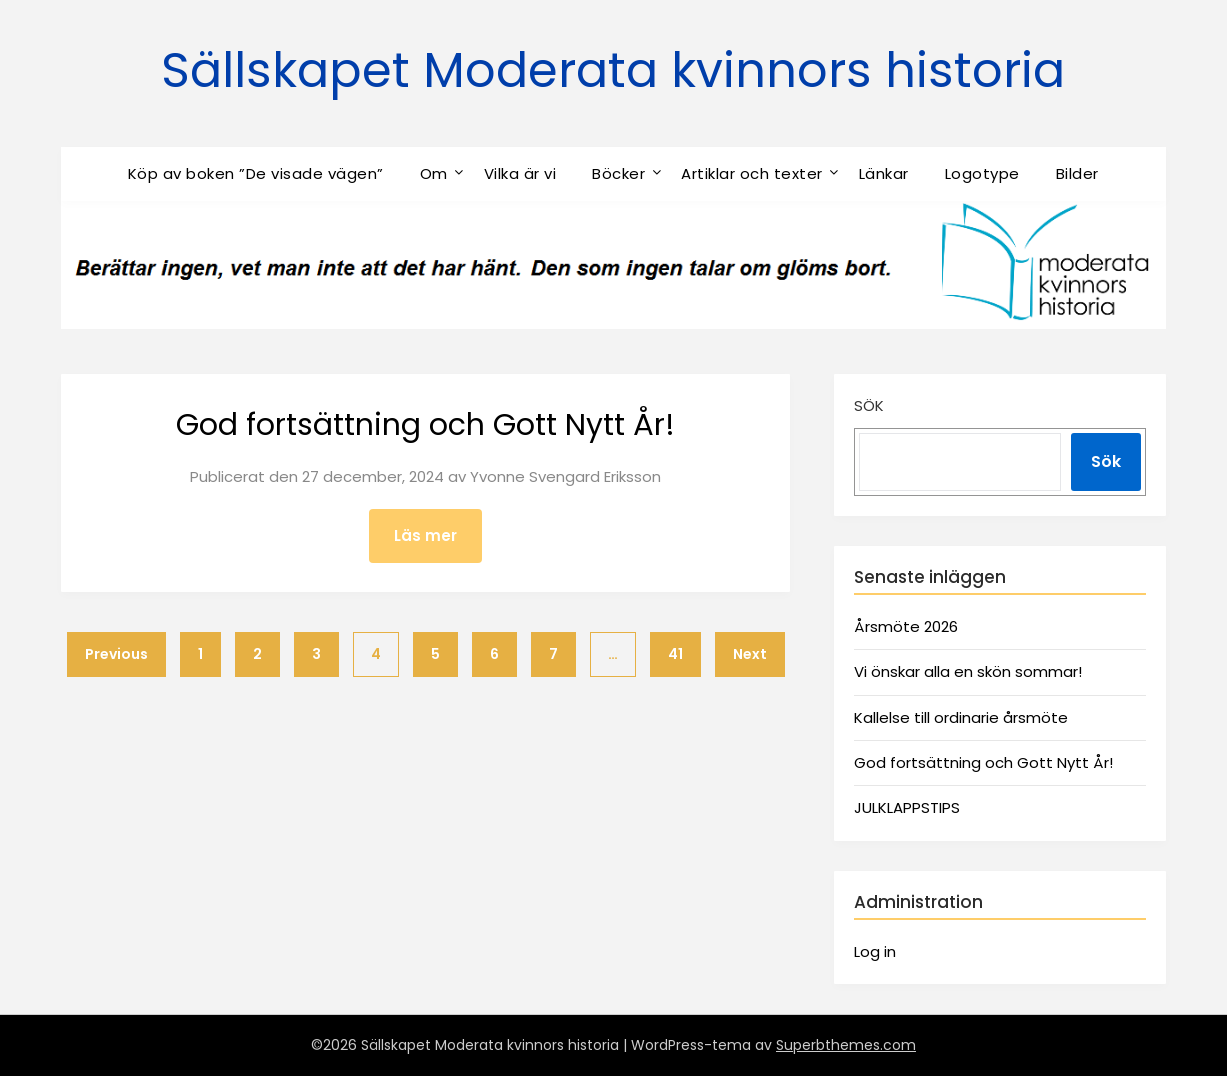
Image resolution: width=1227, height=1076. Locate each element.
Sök (869, 405)
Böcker (618, 173)
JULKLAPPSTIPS (907, 807)
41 (675, 654)
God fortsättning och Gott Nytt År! (425, 425)
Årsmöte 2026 (906, 626)
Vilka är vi (520, 173)
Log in (875, 951)
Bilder (1077, 173)
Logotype (982, 173)
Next (750, 654)
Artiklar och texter (752, 173)
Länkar (884, 173)
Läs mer (425, 535)
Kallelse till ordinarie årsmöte (961, 717)
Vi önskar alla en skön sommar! (968, 671)
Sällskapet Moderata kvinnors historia (613, 70)
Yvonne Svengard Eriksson (565, 476)
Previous (116, 654)
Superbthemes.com (846, 1045)
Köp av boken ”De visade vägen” (256, 173)
